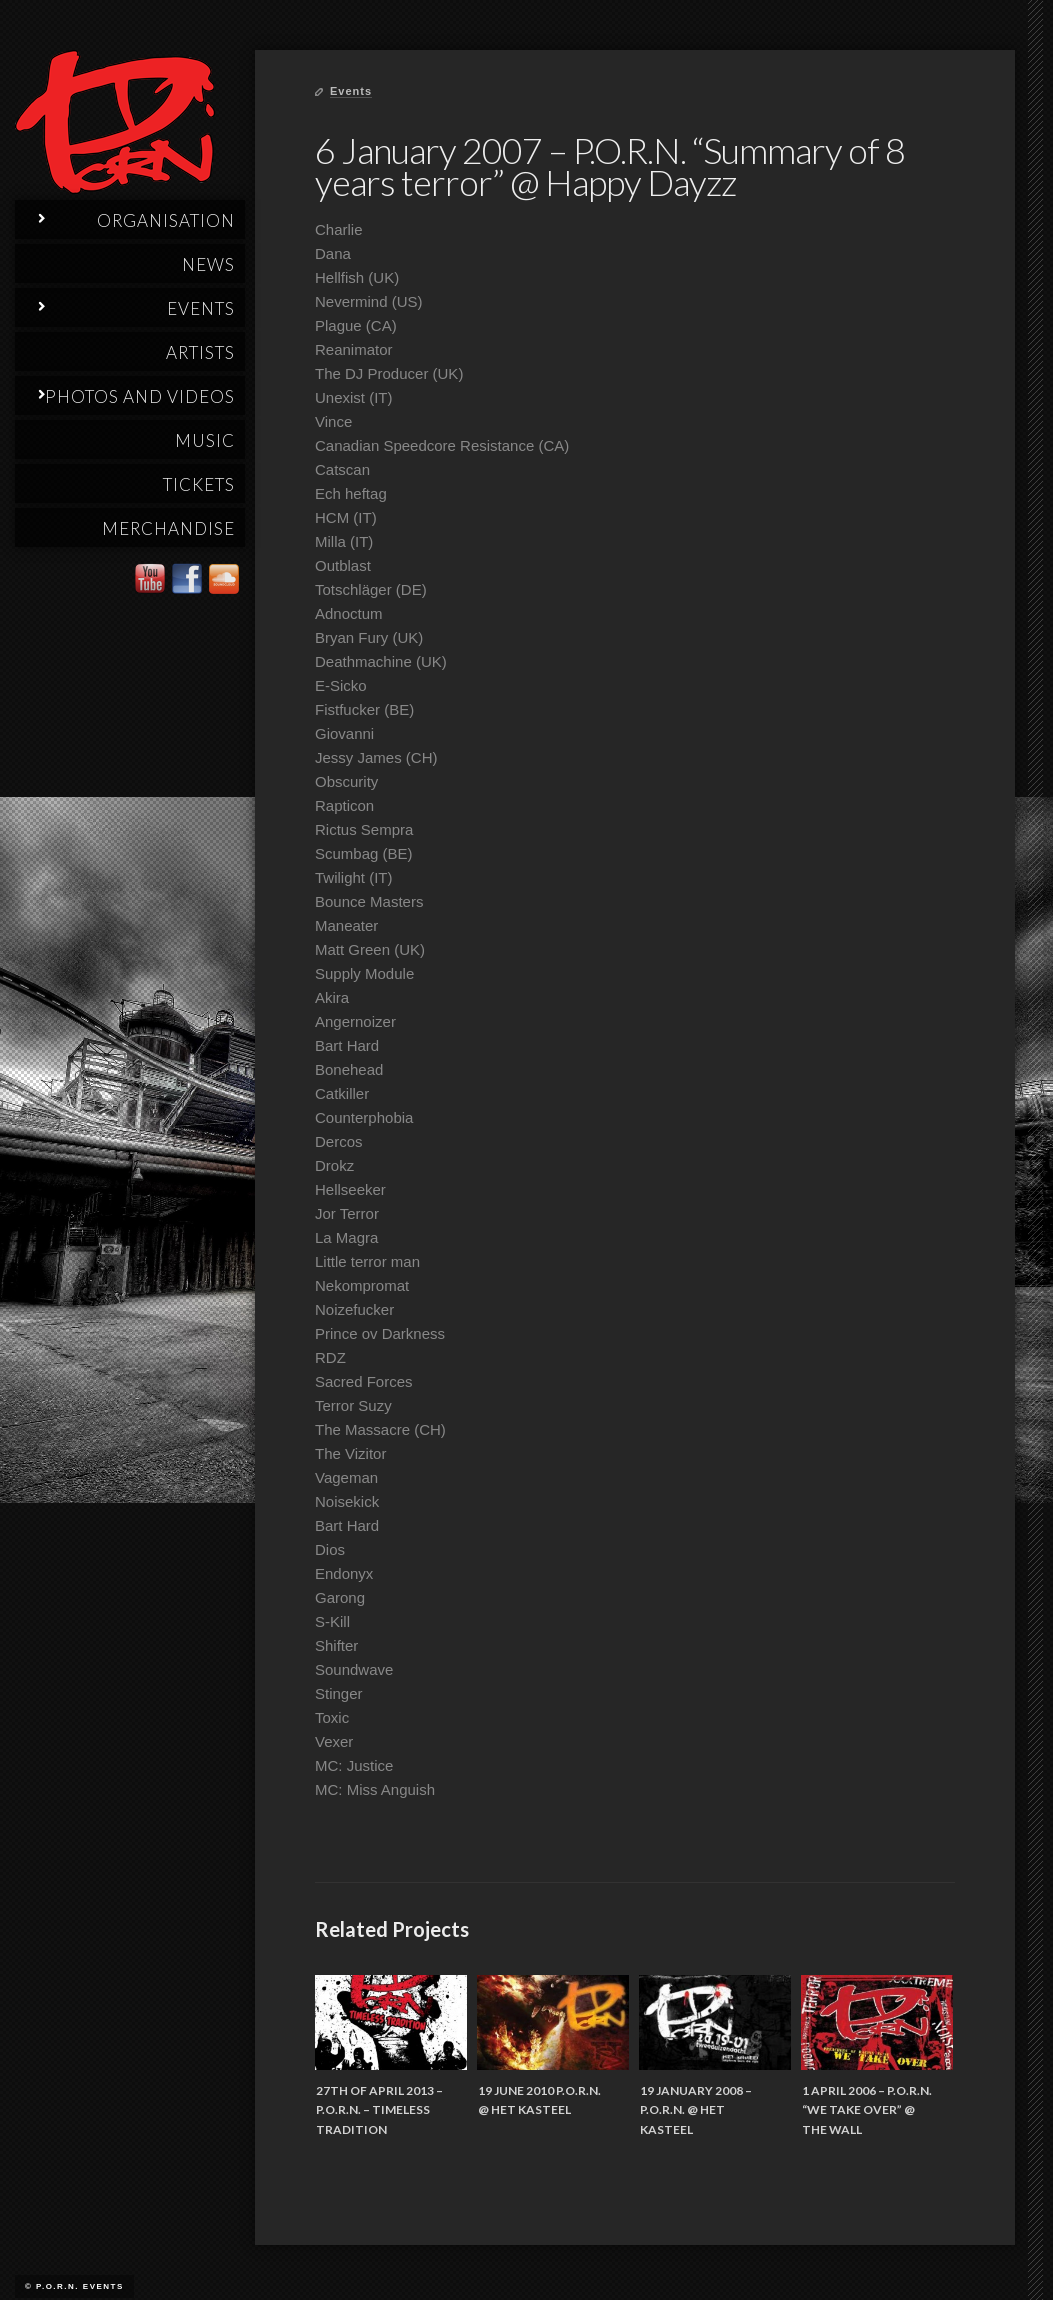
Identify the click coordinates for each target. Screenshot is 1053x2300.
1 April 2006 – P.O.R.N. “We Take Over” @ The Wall (867, 2110)
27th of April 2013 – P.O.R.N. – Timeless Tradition (379, 2110)
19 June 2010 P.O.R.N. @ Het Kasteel (539, 2100)
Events (351, 91)
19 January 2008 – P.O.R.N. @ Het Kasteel (696, 2110)
